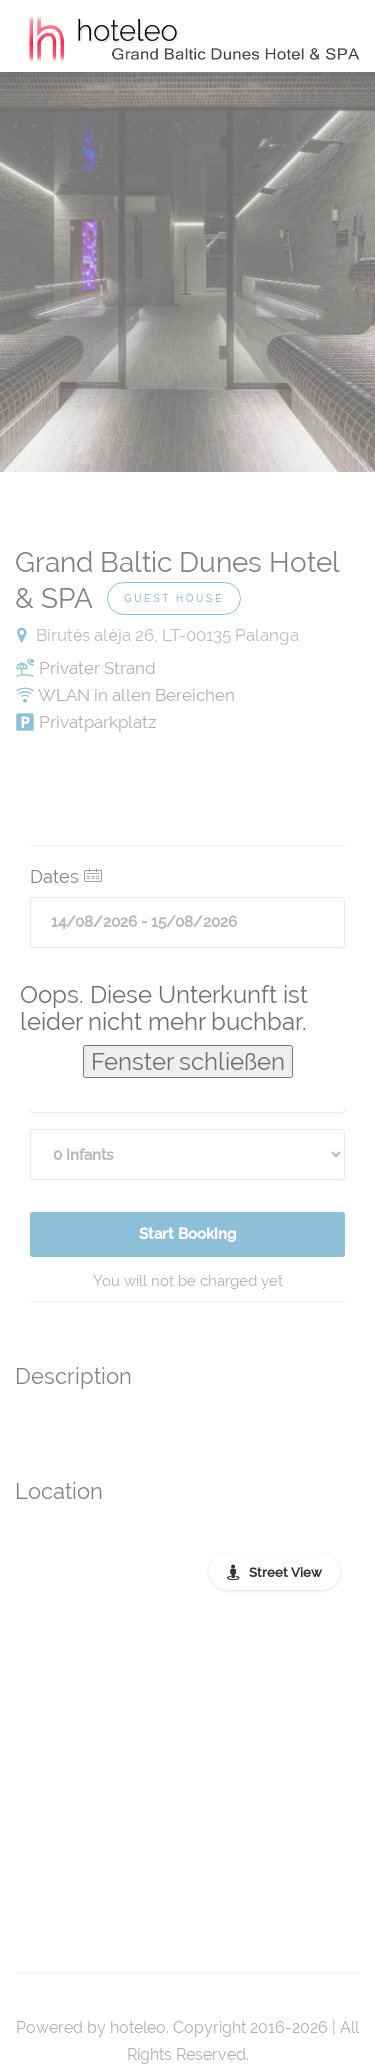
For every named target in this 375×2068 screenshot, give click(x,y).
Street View (285, 1572)
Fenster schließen (188, 1061)
